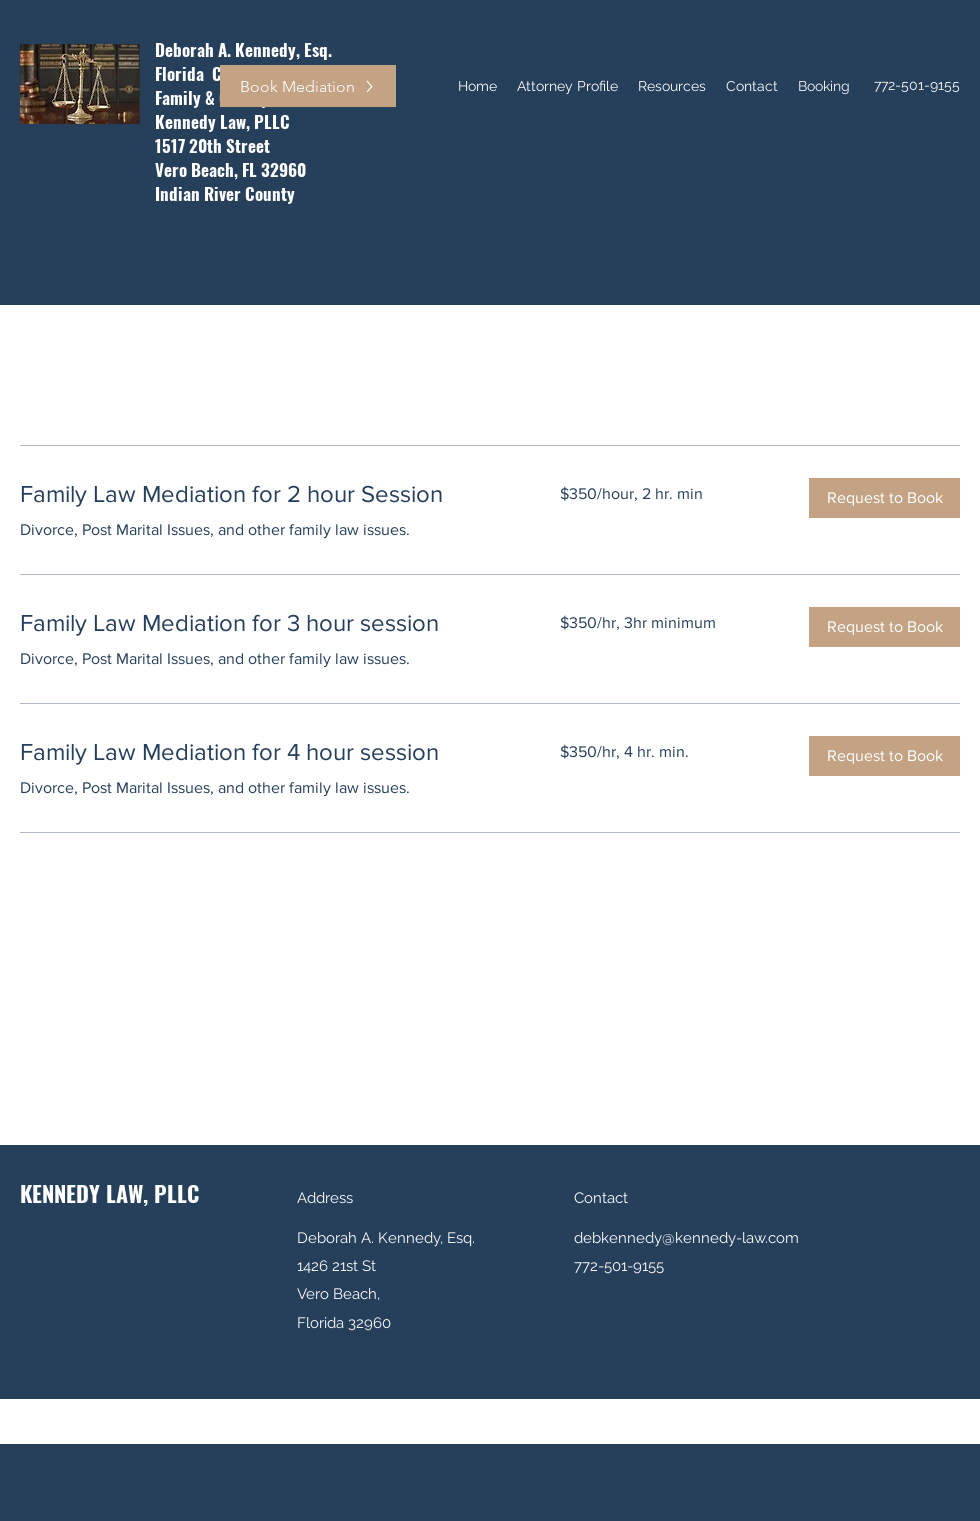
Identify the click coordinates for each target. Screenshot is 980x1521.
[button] (884, 498)
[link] (266, 494)
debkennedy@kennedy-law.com (686, 1238)
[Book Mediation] (308, 86)
